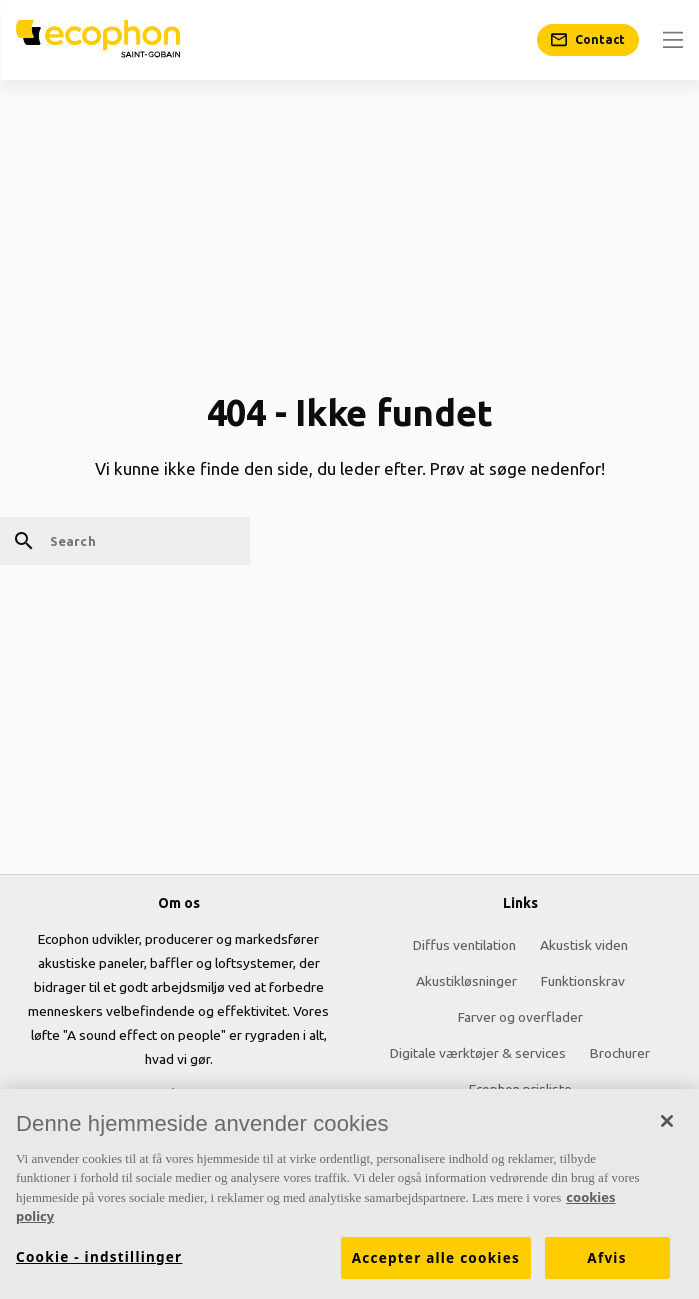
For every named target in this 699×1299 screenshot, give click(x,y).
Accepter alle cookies (436, 1258)
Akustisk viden (584, 945)
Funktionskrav (583, 981)
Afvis (606, 1258)
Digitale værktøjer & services (478, 1053)
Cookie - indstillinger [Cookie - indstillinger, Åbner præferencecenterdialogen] (99, 1257)
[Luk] (667, 1121)
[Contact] (588, 40)
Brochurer (620, 1053)
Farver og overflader (520, 1017)
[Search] (125, 541)
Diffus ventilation (464, 945)
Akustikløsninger (466, 981)
